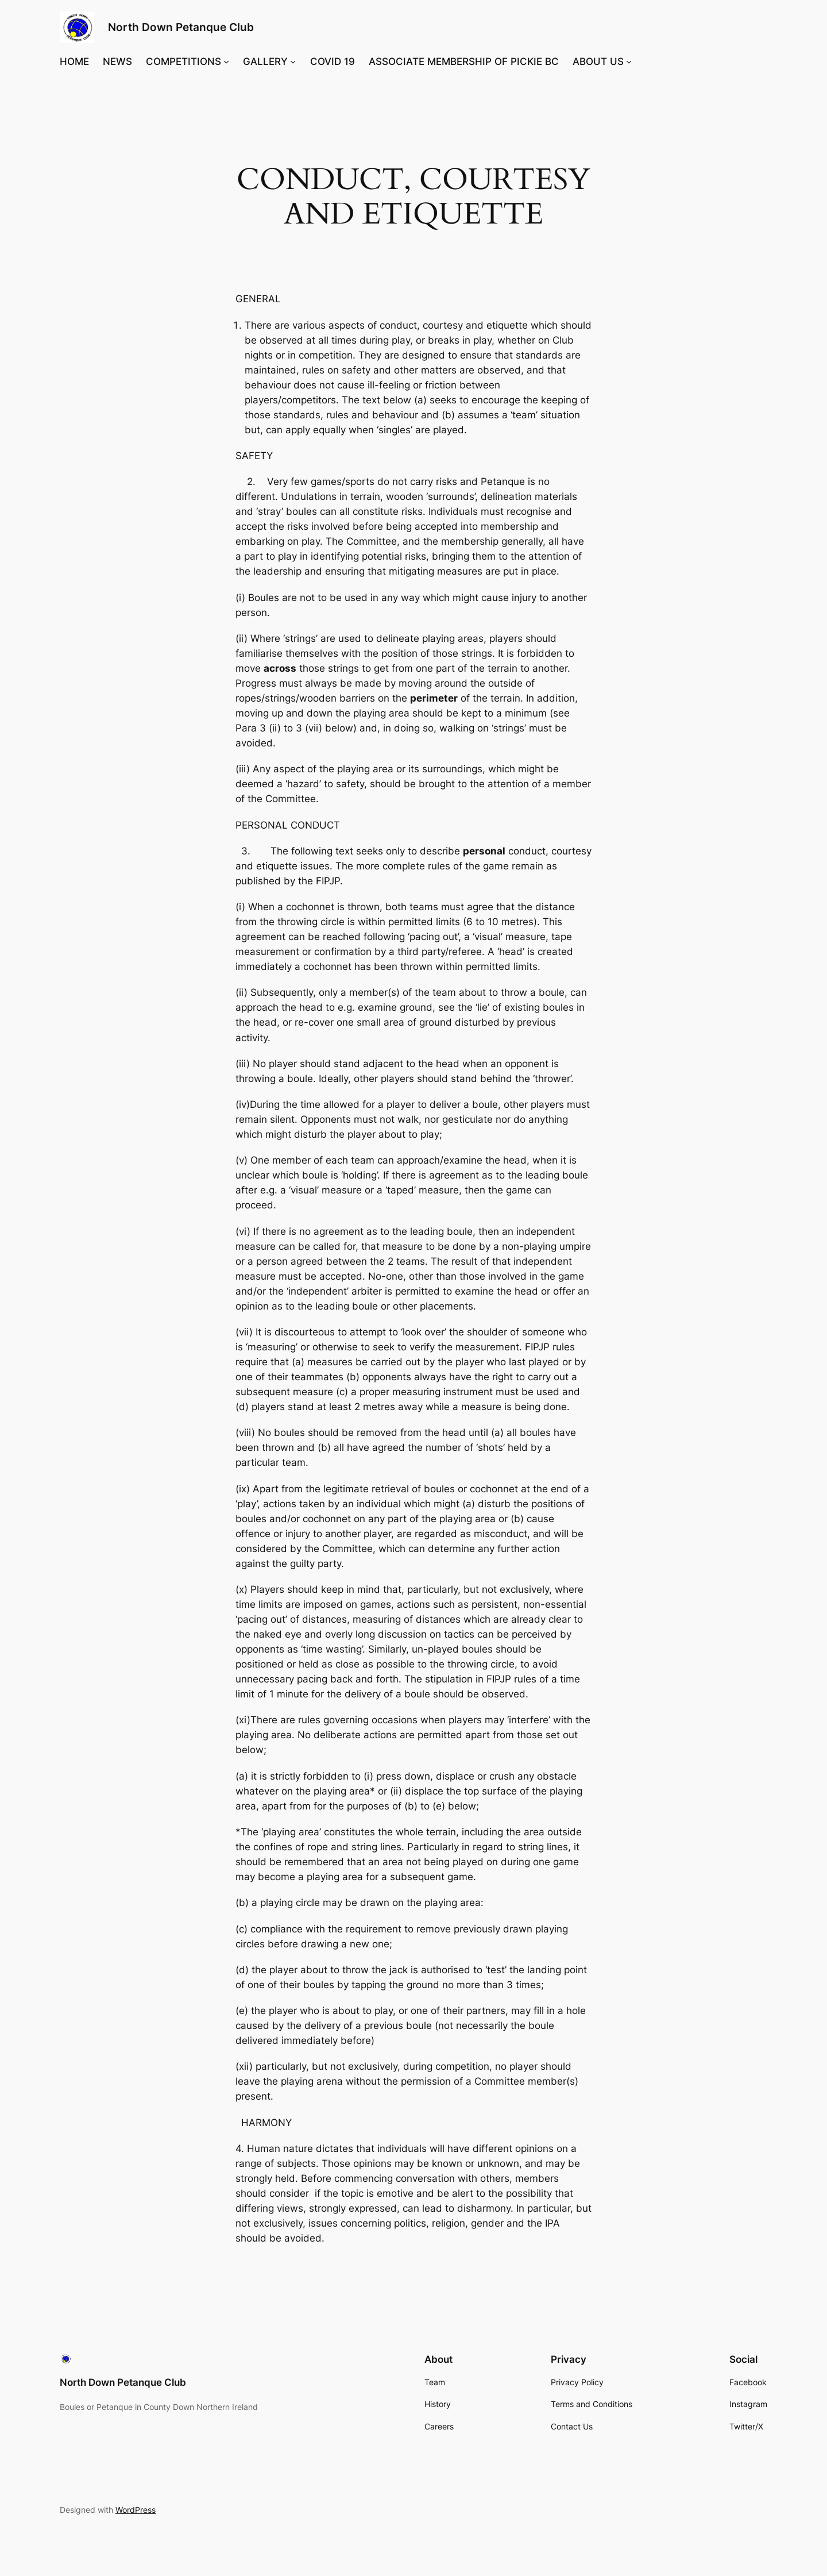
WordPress (135, 2510)
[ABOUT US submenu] (629, 61)
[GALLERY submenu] (293, 61)
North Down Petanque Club (181, 27)
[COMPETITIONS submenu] (226, 61)
